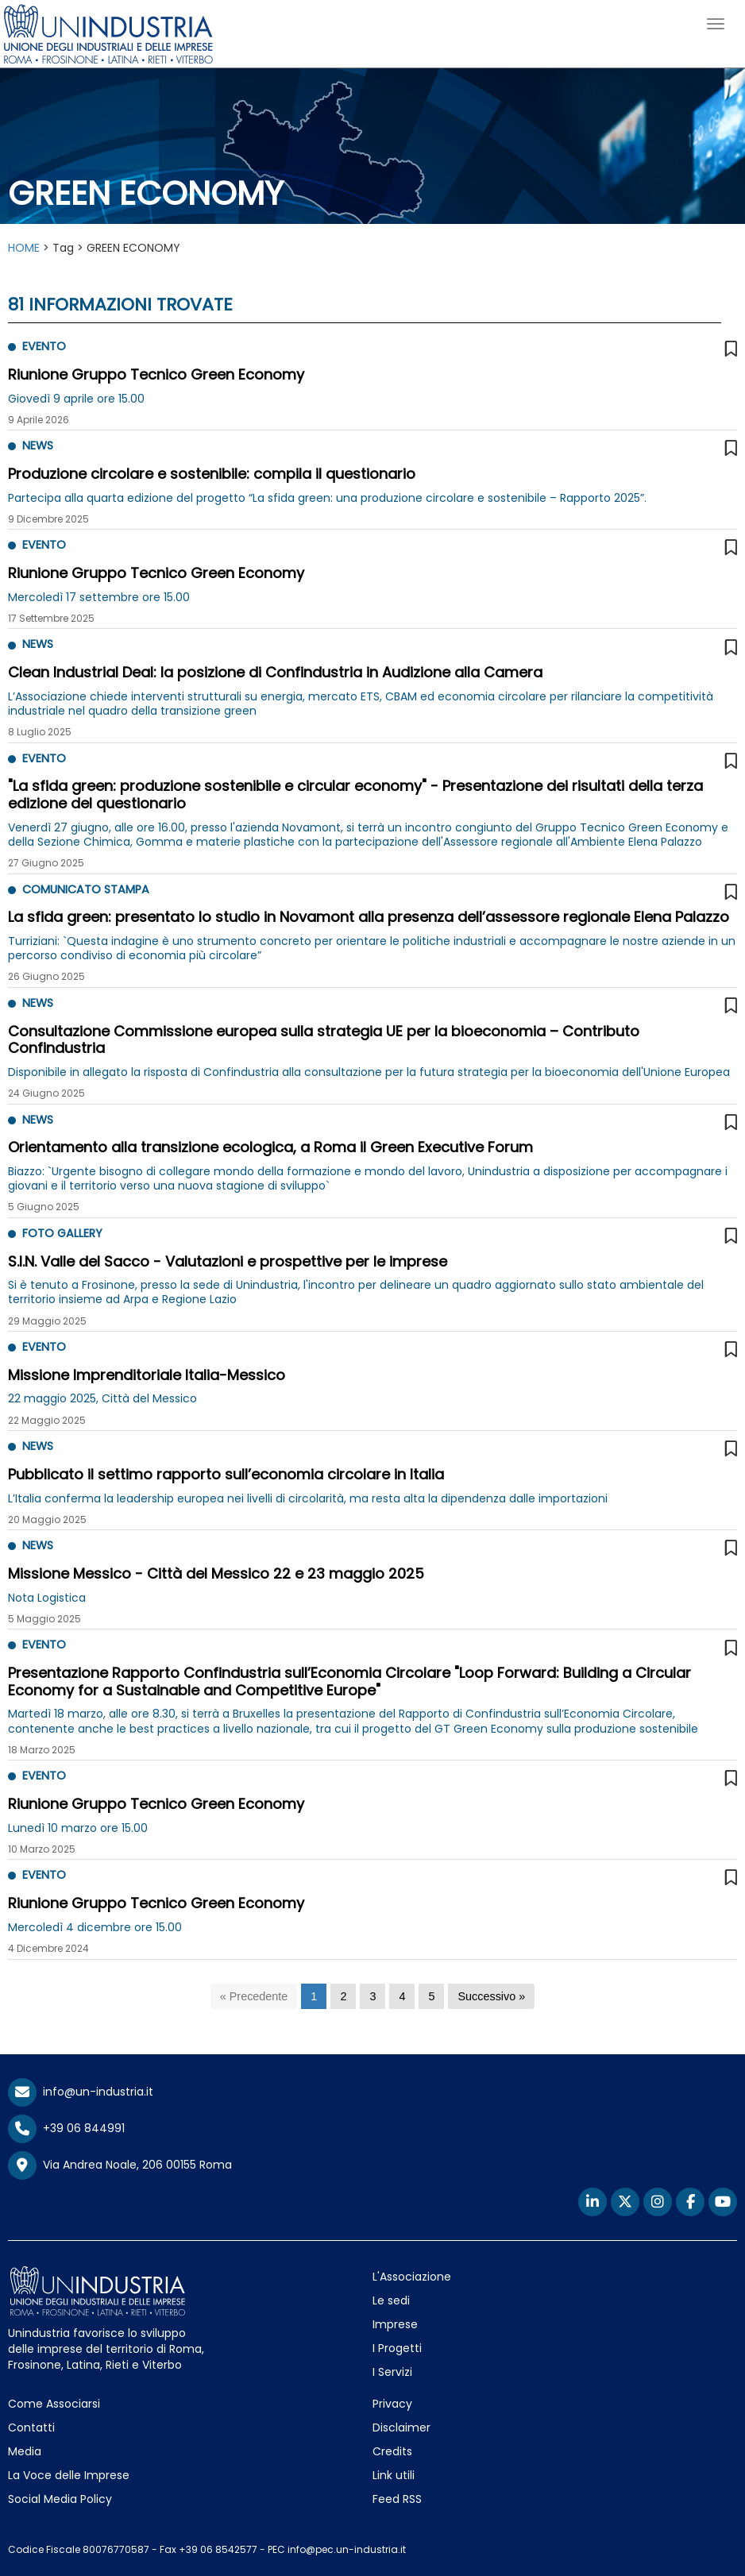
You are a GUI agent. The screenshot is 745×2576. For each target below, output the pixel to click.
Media (24, 2451)
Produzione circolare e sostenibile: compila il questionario (211, 474)
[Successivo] (491, 1997)
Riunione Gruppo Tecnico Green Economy (156, 374)
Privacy (392, 2404)
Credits (392, 2451)
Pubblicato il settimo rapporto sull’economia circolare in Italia (226, 1474)
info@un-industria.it (80, 2092)
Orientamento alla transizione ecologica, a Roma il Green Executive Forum (270, 1147)
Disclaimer (401, 2427)
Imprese (395, 2324)
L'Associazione (411, 2277)
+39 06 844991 (66, 2128)
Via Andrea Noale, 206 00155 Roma (120, 2165)
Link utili (393, 2475)
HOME (24, 248)
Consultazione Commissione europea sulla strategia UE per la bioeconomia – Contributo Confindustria (323, 1040)
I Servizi (392, 2372)
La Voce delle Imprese (68, 2475)
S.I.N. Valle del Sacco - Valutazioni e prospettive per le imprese (227, 1261)
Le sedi (391, 2300)
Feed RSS (397, 2499)
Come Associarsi (54, 2404)
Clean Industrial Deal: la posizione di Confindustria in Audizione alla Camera (275, 672)
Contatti (31, 2427)
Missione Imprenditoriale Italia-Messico (146, 1375)
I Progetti (397, 2348)
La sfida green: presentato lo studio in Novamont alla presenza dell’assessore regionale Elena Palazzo (368, 917)
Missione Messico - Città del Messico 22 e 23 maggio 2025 (216, 1573)
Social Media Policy (60, 2499)
